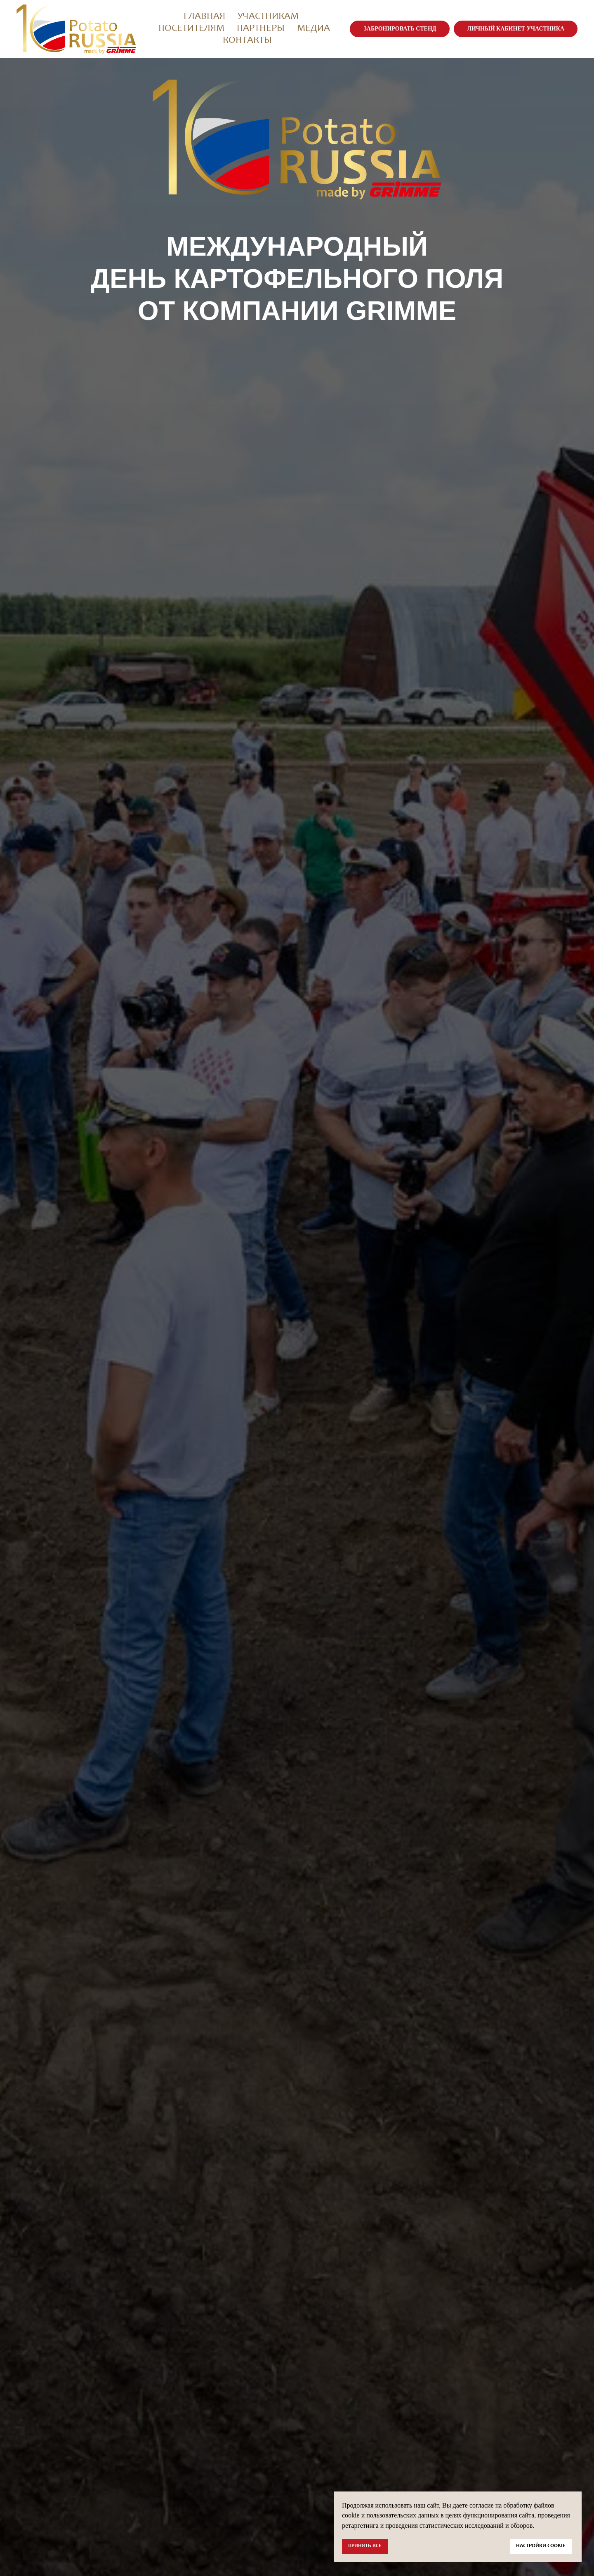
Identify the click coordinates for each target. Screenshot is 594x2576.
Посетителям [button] (191, 29)
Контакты (247, 41)
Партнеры (261, 29)
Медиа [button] (313, 29)
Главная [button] (204, 17)
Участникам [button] (268, 17)
